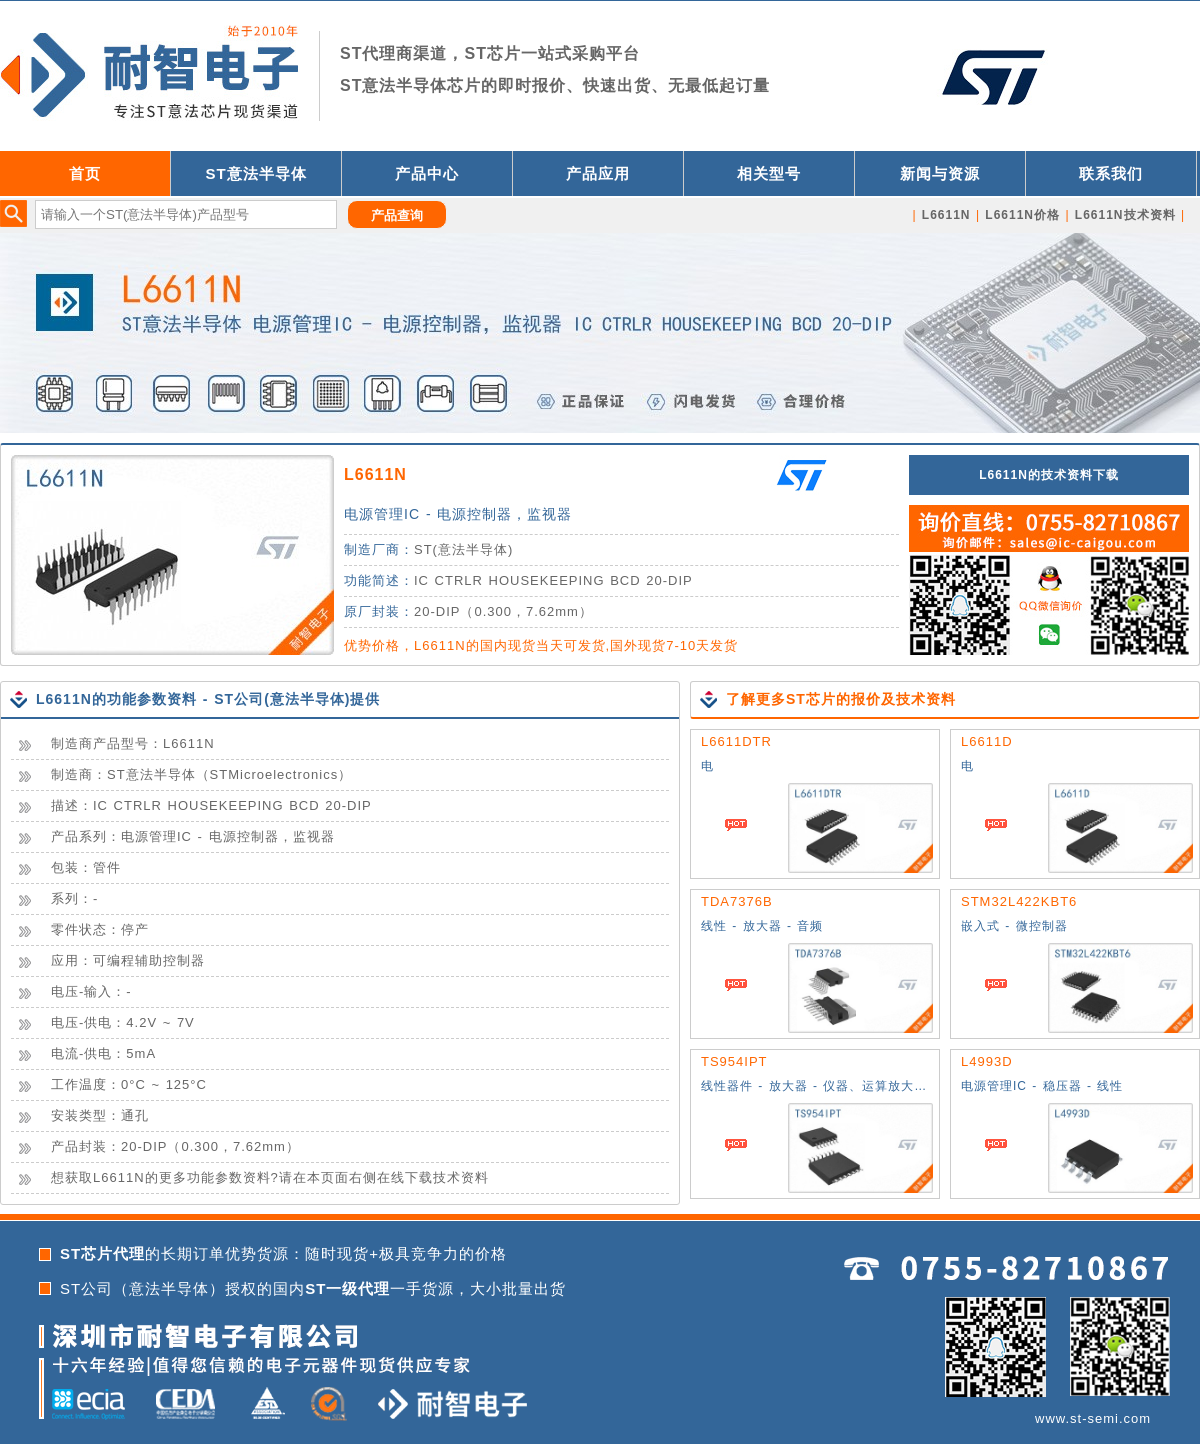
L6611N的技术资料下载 (1049, 475)
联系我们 (1111, 173)
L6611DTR (736, 741)
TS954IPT (734, 1061)
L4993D (987, 1061)
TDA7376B (737, 901)
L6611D (987, 741)
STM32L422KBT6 (1019, 901)
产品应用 (598, 173)
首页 (85, 173)
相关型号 (769, 173)
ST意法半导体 (255, 173)
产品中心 (427, 173)
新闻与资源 (940, 173)
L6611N (375, 474)
